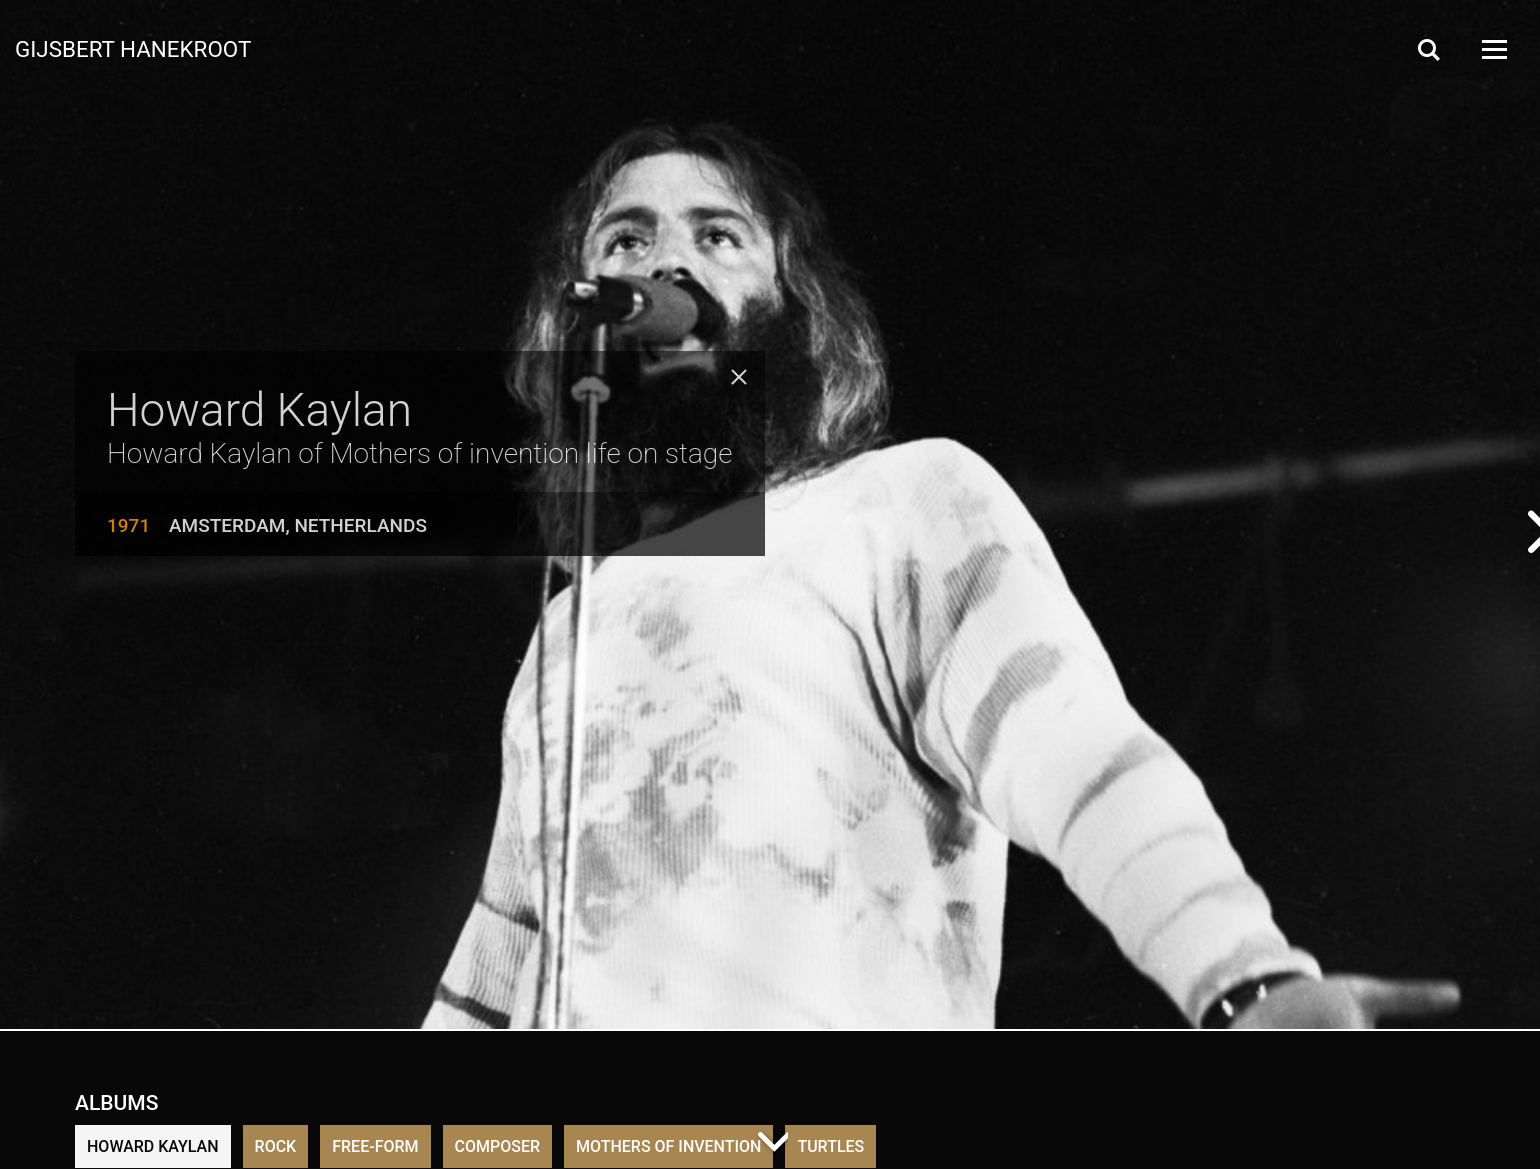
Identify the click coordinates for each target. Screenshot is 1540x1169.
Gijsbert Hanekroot (133, 48)
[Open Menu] (1493, 49)
